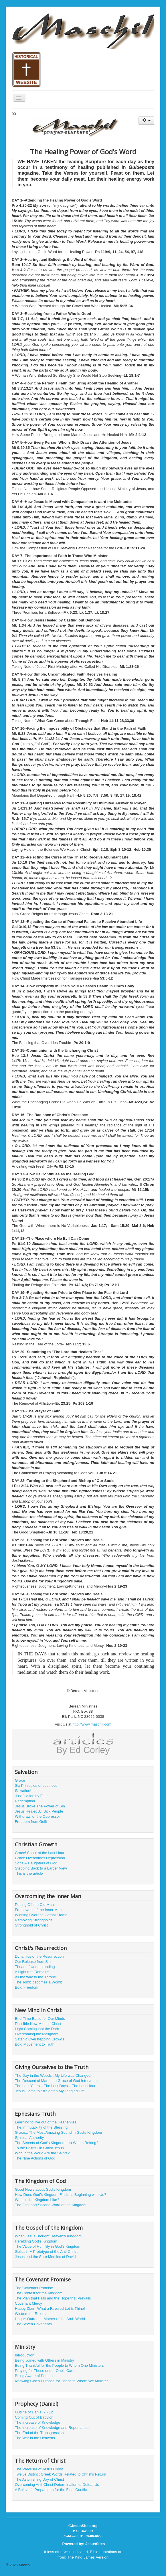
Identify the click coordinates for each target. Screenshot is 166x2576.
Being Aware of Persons (35, 2376)
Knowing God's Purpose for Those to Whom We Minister (61, 2381)
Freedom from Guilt (31, 1821)
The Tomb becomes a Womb (38, 1982)
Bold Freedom (26, 1987)
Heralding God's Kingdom (36, 2241)
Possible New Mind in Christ (38, 2024)
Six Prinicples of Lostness (36, 1785)
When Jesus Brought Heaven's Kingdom (48, 2236)
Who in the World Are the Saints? (42, 2153)
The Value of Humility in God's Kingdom (47, 2246)
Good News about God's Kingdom (43, 2189)
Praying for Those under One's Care (44, 2370)
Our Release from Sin (33, 1961)
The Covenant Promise (34, 2288)
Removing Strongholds (34, 1920)
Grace (20, 1780)
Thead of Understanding (35, 1967)
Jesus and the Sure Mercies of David (45, 2257)
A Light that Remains (32, 1972)
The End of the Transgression (39, 2433)
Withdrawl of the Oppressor (37, 1816)
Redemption (25, 1801)
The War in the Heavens (35, 2438)
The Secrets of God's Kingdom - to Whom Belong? (56, 2143)
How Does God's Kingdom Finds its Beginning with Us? (60, 2194)
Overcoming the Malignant (36, 2034)
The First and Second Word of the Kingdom (50, 2205)
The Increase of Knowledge (37, 2422)
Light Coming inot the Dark (37, 2029)
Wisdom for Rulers (30, 2314)
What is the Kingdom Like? (37, 2200)
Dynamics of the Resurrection (39, 1956)
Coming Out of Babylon (34, 2417)
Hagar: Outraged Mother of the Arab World (50, 2319)
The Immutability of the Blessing (41, 2127)
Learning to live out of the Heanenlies (45, 2122)
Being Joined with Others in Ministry (44, 2360)
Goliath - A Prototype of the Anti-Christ (46, 2251)
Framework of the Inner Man (38, 1910)
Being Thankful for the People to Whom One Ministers (59, 2365)
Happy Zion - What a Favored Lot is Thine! (50, 2308)
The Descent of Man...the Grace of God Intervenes (56, 2080)
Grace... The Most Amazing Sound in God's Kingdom (58, 2132)
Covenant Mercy (28, 2303)
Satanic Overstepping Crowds (39, 2039)
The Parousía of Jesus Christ (39, 2469)
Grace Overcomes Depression (40, 1858)
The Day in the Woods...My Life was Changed (52, 2075)
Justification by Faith (32, 1796)
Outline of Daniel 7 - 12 (34, 2412)
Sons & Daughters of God (36, 1863)
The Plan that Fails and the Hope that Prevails (53, 2298)
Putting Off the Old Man (34, 1904)
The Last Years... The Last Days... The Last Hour (55, 2086)
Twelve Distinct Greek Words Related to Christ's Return (60, 2474)
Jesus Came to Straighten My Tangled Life (50, 2091)
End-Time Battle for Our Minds (40, 2018)
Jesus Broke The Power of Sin (40, 1806)
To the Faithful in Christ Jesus (39, 2148)
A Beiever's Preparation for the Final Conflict (51, 2490)
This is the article (29, 1873)
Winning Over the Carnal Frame (41, 1915)
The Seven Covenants (33, 2324)
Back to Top (150, 2565)
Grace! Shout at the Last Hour (39, 1853)
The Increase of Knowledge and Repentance (51, 2427)
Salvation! (23, 1791)
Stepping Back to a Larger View (41, 1868)
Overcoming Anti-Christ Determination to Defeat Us (57, 2484)
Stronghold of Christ (31, 1925)
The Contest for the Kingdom (38, 2293)
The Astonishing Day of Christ (39, 2479)
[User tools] (146, 121)
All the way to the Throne (35, 1977)
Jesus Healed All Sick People (39, 1811)
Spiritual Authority (29, 2137)
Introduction (24, 2355)
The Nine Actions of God (35, 2158)
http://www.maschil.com (91, 1724)
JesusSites (95, 2544)
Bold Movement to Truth (34, 2044)
